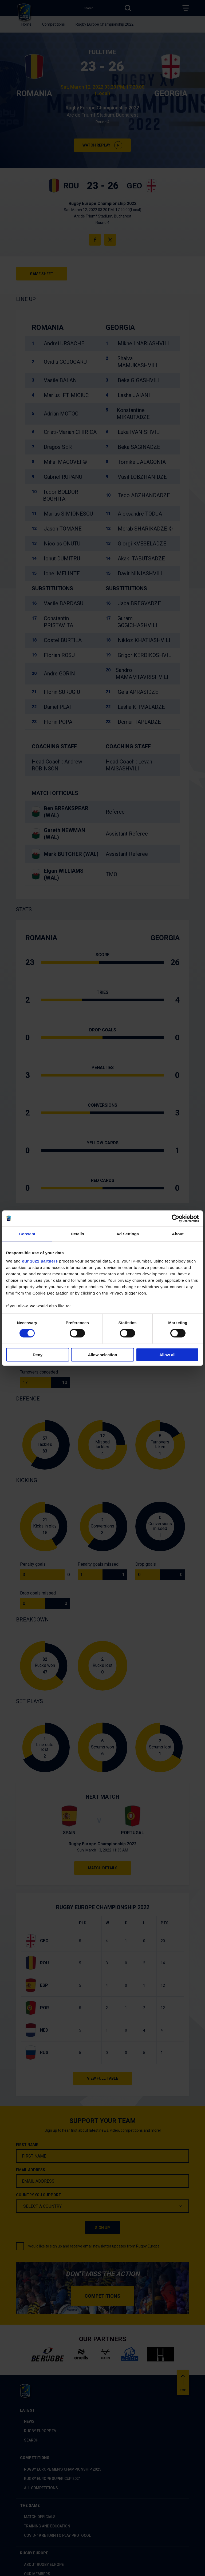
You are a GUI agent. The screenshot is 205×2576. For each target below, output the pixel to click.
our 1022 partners (40, 1261)
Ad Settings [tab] (127, 1233)
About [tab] (178, 1233)
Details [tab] (77, 1233)
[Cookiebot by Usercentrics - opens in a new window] (175, 1218)
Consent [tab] (27, 1233)
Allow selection (102, 1354)
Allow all (167, 1354)
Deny (37, 1354)
